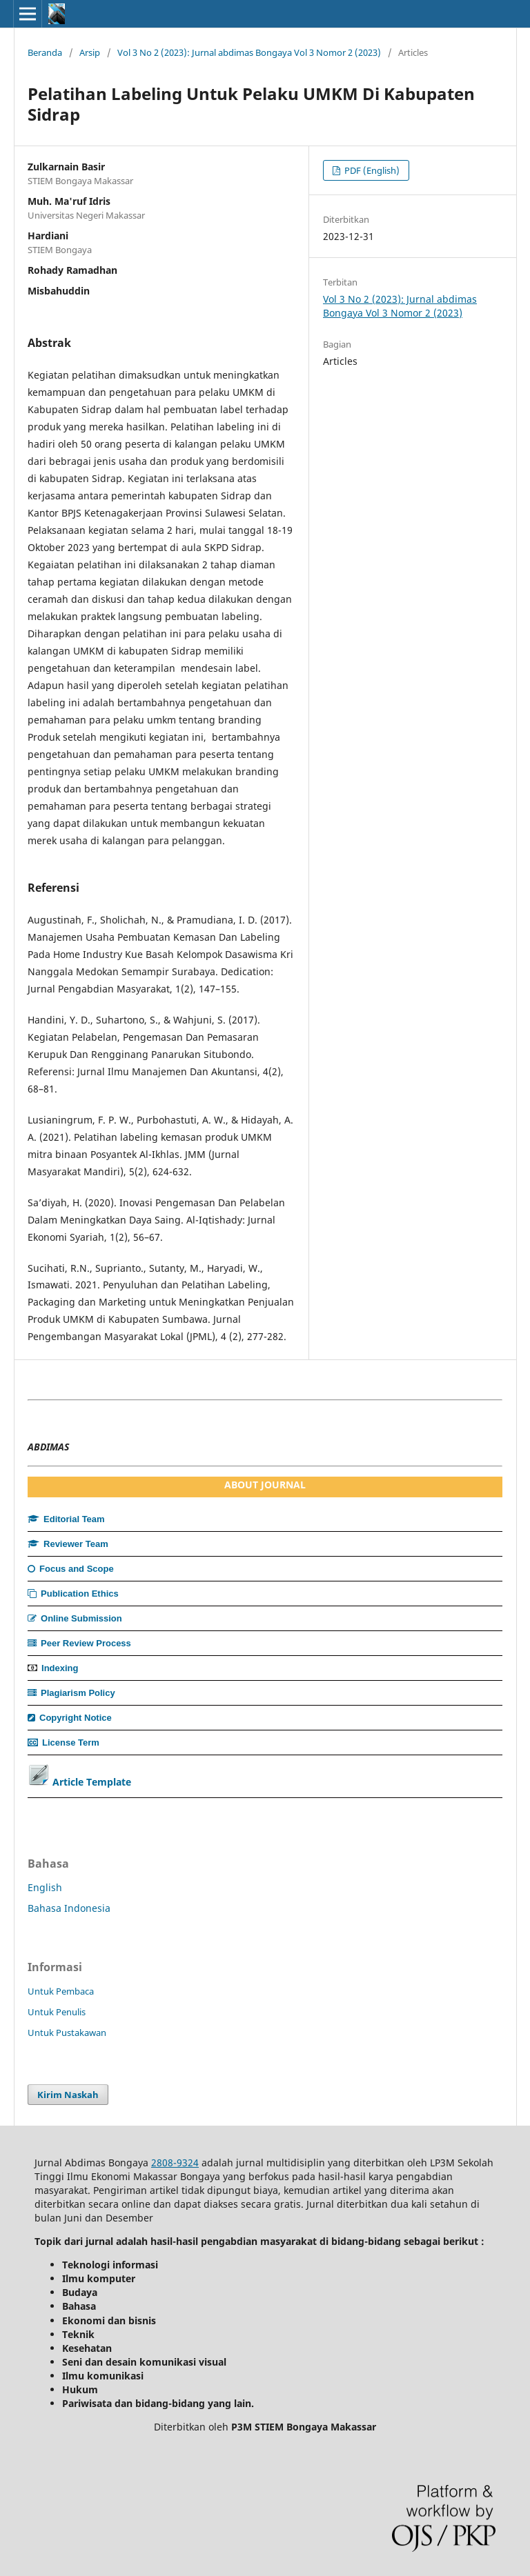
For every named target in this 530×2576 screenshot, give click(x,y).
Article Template (91, 1781)
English (45, 1887)
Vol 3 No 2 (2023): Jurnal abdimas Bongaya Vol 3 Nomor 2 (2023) (249, 52)
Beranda (45, 52)
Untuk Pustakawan (67, 2032)
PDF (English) (371, 170)
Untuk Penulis (57, 2012)
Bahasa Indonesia (69, 1908)
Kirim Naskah (68, 2094)
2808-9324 (175, 2162)
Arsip (89, 52)
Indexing (59, 1668)
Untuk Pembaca (61, 1991)
